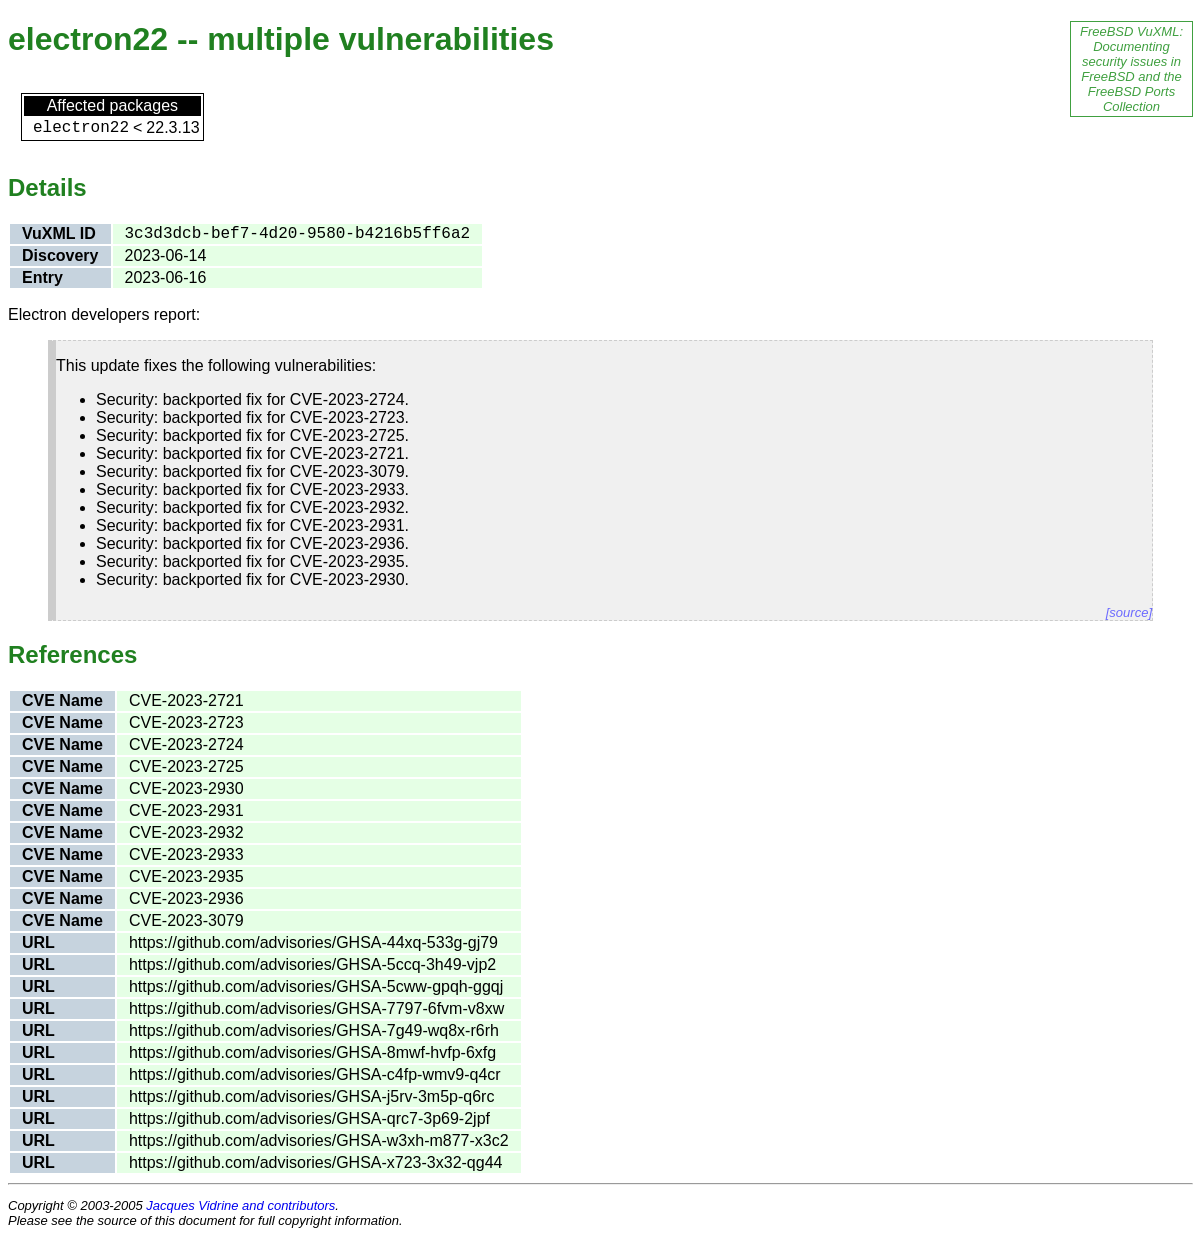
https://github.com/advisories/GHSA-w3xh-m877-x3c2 (319, 1140)
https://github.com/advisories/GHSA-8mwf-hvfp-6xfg (312, 1052)
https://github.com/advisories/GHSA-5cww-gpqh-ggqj (316, 986)
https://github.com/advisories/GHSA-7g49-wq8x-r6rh (314, 1030)
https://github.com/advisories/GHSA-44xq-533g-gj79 (313, 942)
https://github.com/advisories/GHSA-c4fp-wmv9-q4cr (315, 1074)
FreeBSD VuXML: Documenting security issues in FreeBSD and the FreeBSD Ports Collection (1131, 69)
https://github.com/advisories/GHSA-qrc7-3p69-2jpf (309, 1118)
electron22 (81, 128)
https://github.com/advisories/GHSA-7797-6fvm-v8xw (316, 1008)
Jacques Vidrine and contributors (240, 1205)
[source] (1129, 612)
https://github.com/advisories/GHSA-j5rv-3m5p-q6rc (311, 1096)
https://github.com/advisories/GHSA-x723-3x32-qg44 (316, 1162)
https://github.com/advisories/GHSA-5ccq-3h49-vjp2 (312, 964)
